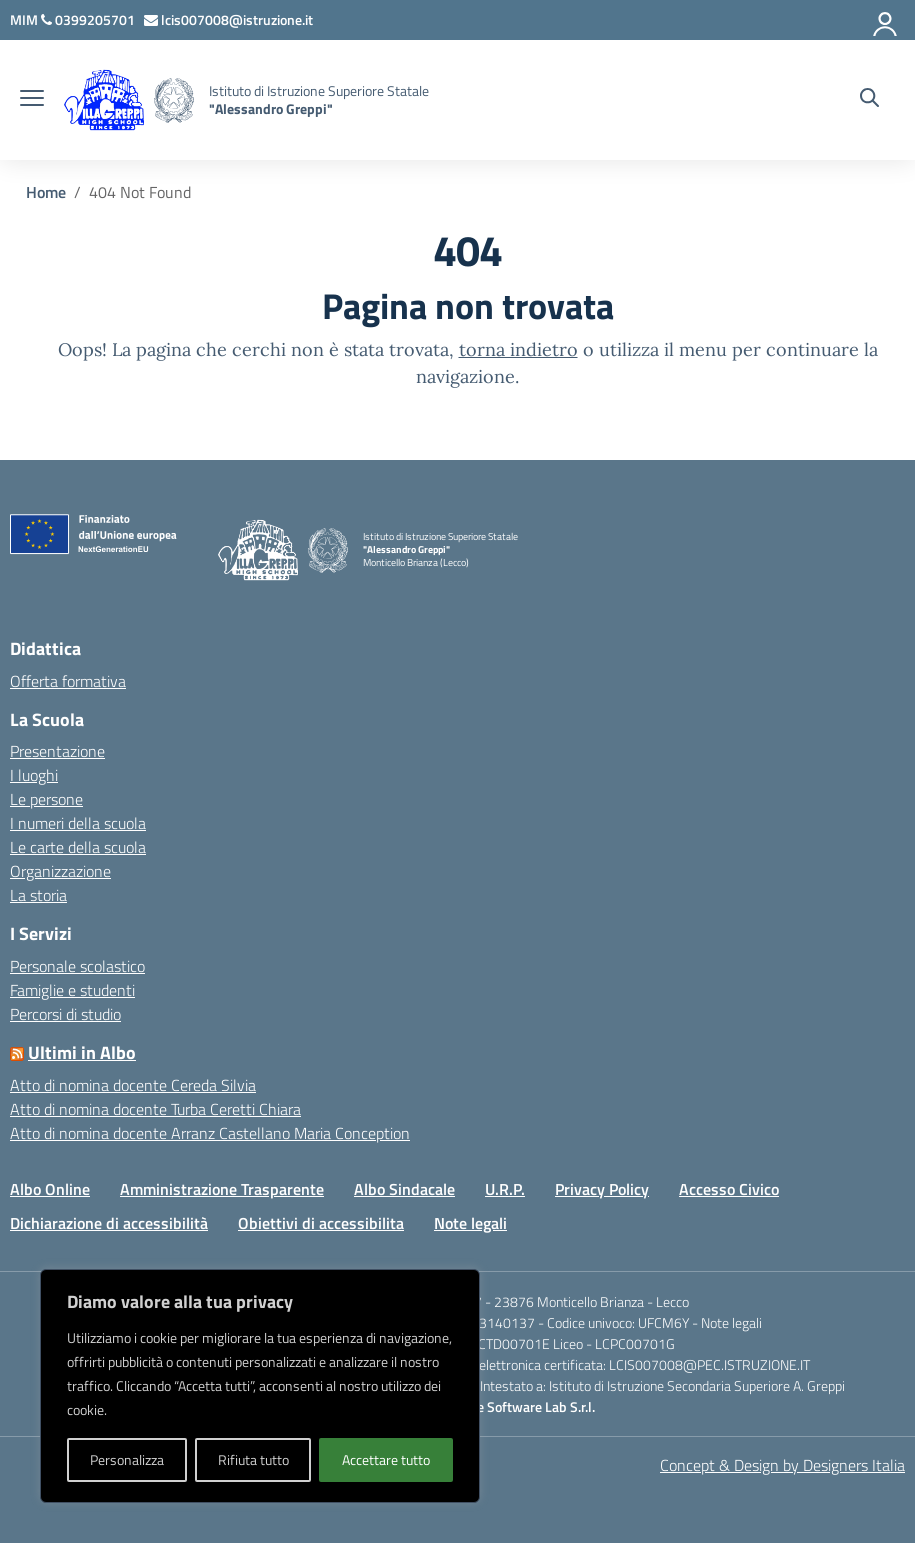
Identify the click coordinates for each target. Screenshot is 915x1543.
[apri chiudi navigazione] (32, 100)
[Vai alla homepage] (174, 100)
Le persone (46, 799)
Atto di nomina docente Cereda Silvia (133, 1085)
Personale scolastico (77, 966)
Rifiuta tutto (253, 1459)
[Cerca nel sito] (869, 100)
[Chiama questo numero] (89, 19)
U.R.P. (505, 1189)
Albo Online (50, 1189)
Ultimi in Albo (82, 1052)
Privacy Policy (602, 1189)
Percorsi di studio (65, 1014)
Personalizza (127, 1459)
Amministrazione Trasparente (222, 1189)
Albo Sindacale (404, 1189)
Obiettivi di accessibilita (321, 1223)
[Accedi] (886, 20)
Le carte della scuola (78, 847)
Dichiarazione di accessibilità (109, 1223)
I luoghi (34, 775)
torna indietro (518, 349)
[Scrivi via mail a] (230, 19)
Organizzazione (60, 871)
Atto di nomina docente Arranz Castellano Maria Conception (210, 1133)
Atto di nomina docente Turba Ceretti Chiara (155, 1109)
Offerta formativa (68, 681)
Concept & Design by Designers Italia (782, 1465)
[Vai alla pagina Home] (46, 192)
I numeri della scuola (78, 823)
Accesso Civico (729, 1189)
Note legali (470, 1223)
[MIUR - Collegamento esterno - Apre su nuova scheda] (25, 19)
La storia (38, 895)
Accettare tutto (386, 1459)
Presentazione (57, 751)
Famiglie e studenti (72, 990)
